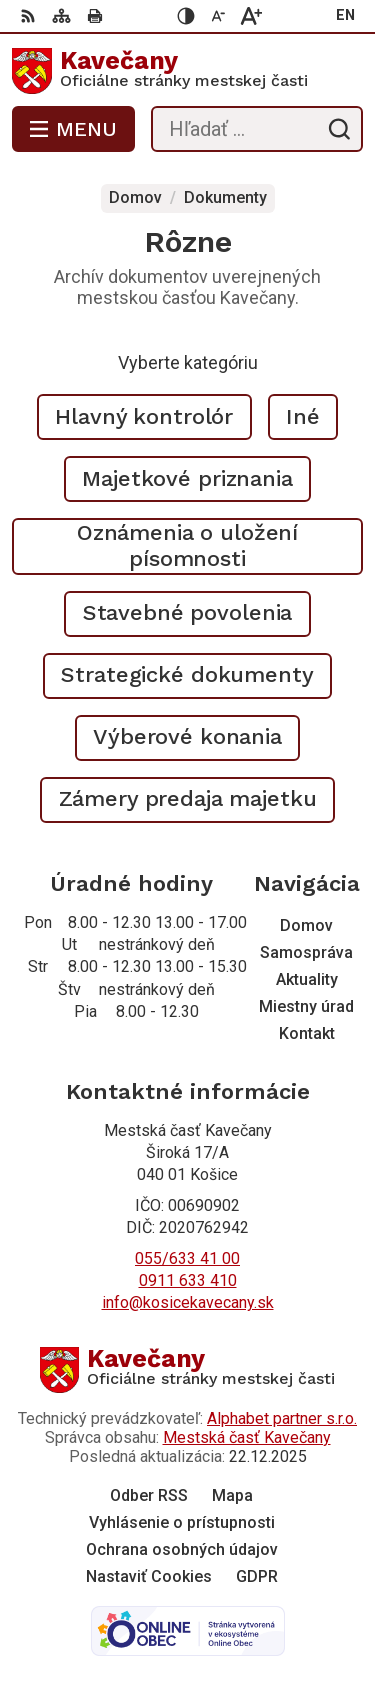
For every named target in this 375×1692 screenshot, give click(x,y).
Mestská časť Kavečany (247, 1437)
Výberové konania (187, 736)
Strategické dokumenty (187, 674)
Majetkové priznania (187, 478)
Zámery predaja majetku (188, 798)
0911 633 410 (188, 1280)
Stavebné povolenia (188, 612)
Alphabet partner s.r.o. (282, 1418)
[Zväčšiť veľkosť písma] (251, 16)
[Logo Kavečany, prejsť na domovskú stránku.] (187, 71)
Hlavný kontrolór (144, 416)
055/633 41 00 (187, 1258)
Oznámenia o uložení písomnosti (187, 545)
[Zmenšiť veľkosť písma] (219, 16)
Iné (303, 416)
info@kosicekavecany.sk (188, 1302)
